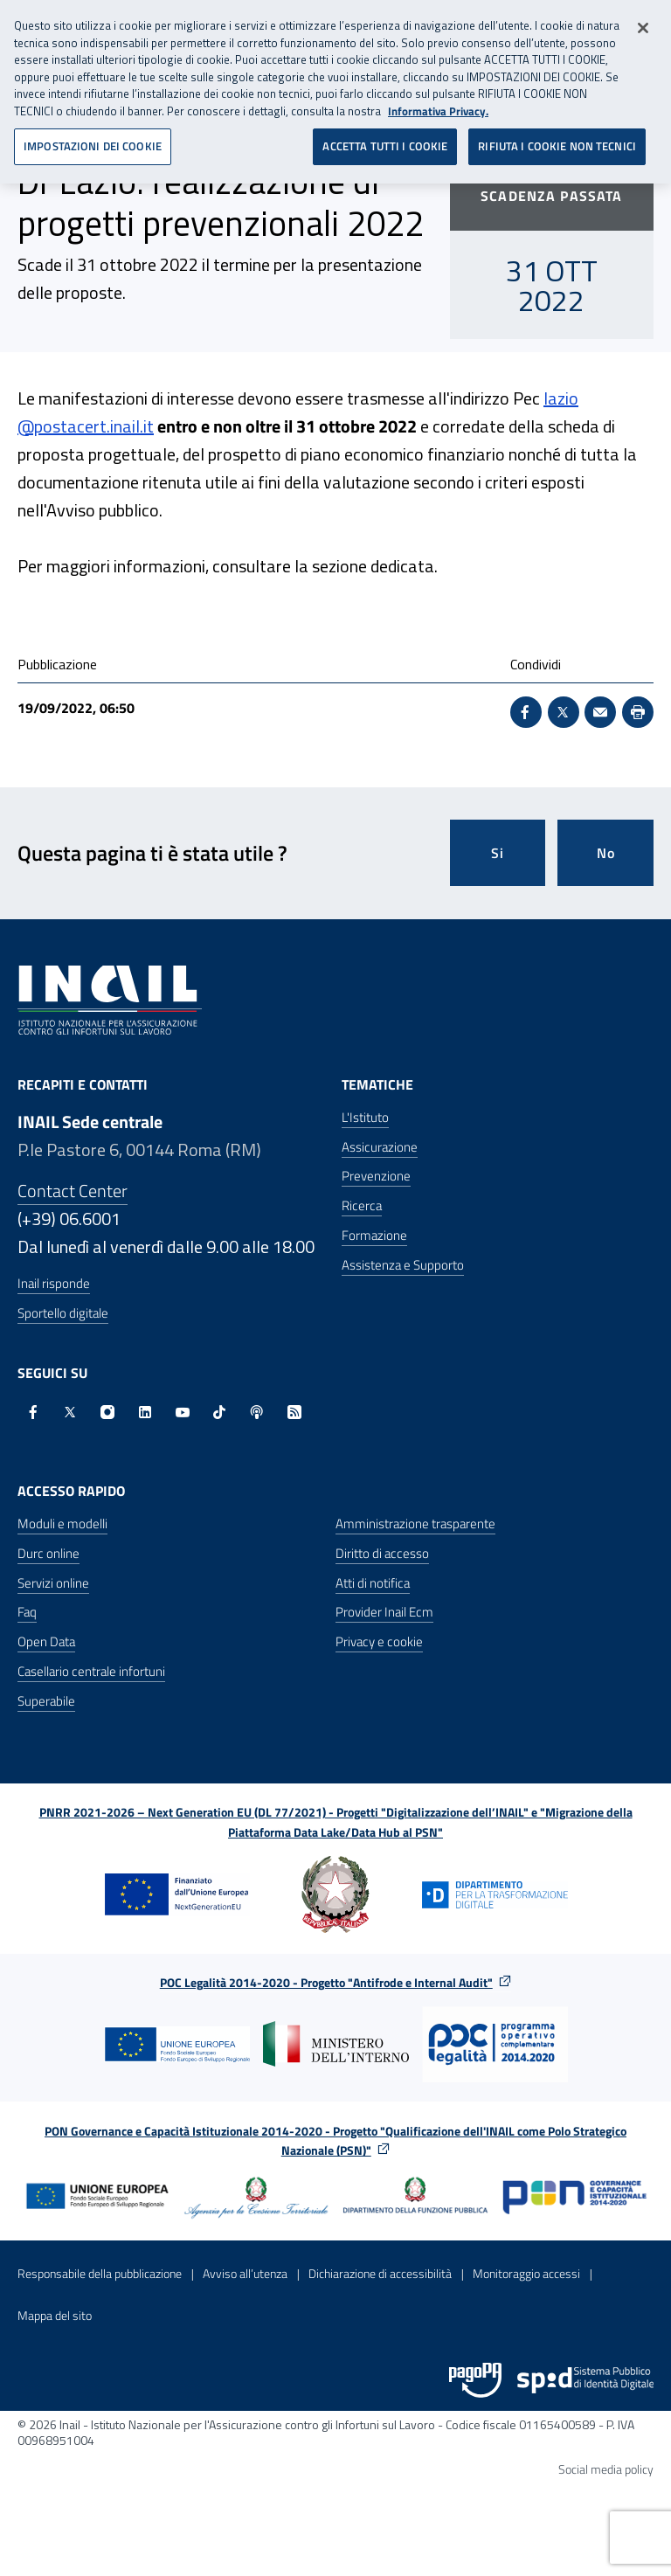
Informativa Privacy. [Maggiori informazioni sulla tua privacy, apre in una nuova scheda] (438, 104)
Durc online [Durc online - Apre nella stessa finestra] (48, 1553)
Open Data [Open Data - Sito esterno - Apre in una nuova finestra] (46, 1641)
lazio (560, 398)
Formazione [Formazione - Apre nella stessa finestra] (374, 1235)
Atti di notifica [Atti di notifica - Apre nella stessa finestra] (373, 1583)
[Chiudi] (643, 22)
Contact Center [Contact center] (72, 1190)
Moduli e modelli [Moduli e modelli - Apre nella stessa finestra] (62, 1523)
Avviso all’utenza (245, 2273)
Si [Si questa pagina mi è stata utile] (497, 852)
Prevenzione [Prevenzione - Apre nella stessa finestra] (376, 1176)
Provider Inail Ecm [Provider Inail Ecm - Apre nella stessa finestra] (384, 1612)
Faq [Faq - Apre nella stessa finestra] (27, 1612)
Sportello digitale (62, 1313)
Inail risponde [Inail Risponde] (53, 1283)
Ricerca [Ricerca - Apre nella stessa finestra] (362, 1205)
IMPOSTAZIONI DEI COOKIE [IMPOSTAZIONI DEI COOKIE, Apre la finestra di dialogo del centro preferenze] (93, 140)
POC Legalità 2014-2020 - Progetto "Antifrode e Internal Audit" (326, 1982)
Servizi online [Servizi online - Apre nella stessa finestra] (53, 1583)
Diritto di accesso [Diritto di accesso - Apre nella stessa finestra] (382, 1553)
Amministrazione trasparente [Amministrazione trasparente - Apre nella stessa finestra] (415, 1523)
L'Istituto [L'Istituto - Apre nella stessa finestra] (365, 1117)
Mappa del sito (54, 2315)
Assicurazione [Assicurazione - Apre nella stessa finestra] (380, 1147)
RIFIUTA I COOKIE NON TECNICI (557, 140)
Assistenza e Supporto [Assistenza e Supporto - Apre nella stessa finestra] (403, 1265)
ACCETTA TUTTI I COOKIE (384, 140)
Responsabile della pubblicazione (99, 2273)
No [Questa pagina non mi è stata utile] (606, 852)
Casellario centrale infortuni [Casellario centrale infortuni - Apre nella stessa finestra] (91, 1671)
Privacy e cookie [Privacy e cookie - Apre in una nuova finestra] (379, 1641)
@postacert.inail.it (85, 426)
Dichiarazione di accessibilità (380, 2273)
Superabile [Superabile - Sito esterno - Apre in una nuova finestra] (46, 1701)
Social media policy (606, 2469)
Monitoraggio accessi (526, 2273)
